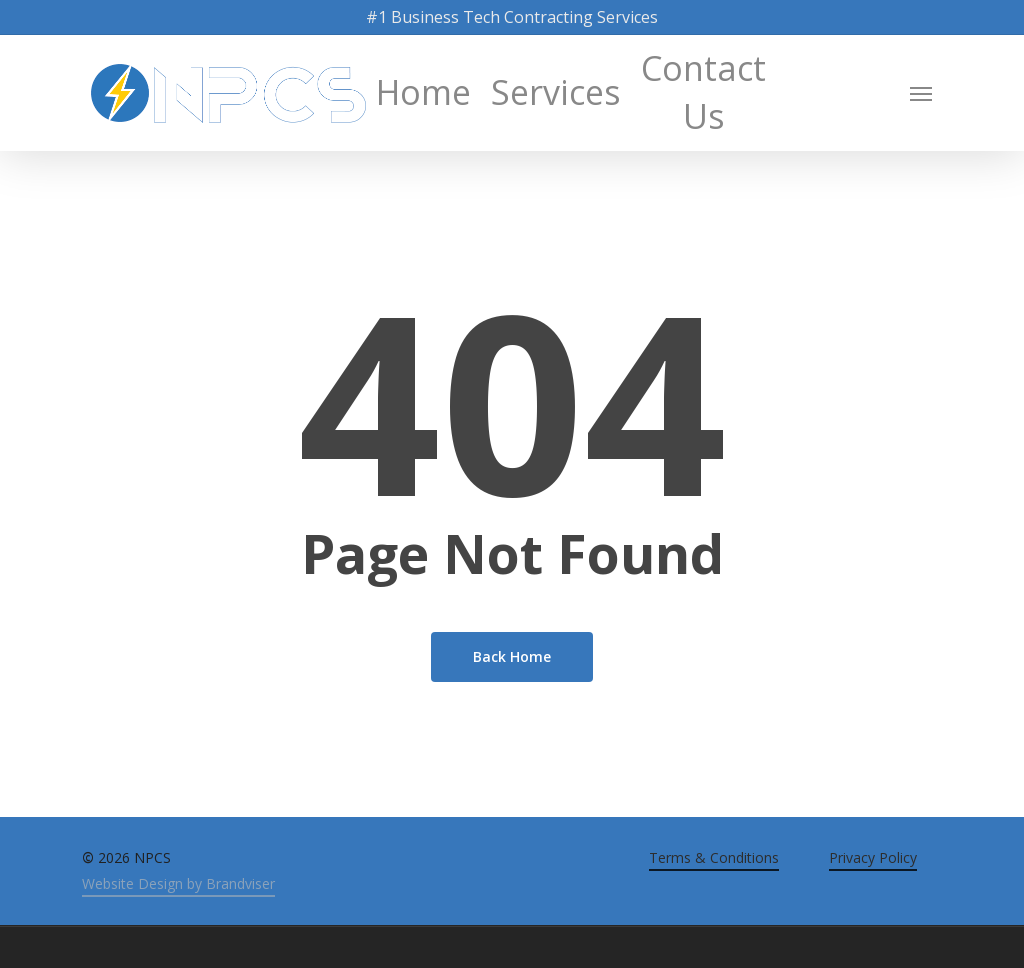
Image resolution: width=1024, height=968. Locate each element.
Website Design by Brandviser (178, 883)
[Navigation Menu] (922, 93)
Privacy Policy (873, 857)
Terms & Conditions (714, 857)
